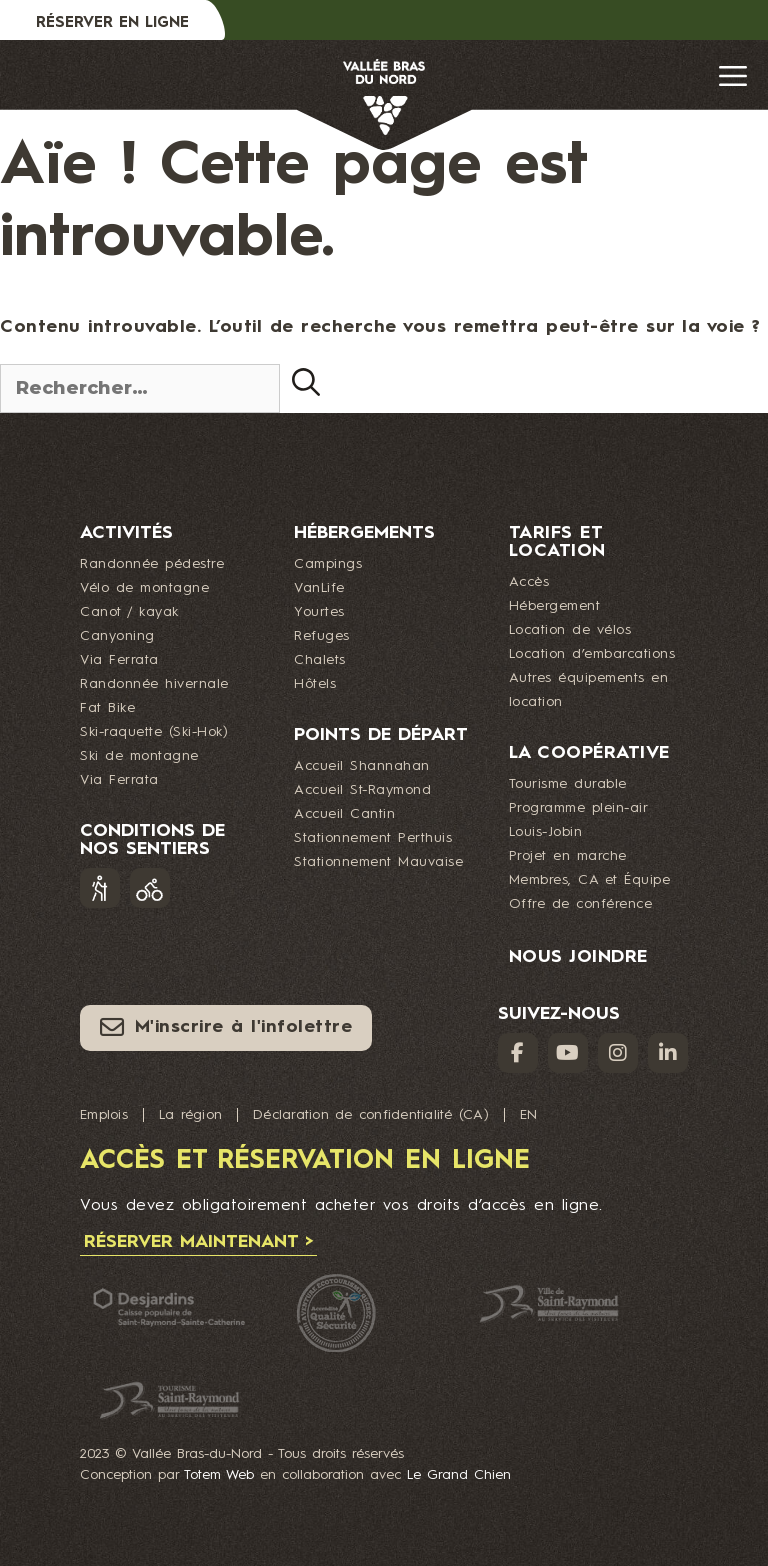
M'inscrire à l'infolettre (226, 1027)
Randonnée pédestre (152, 564)
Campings (328, 564)
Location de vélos (570, 630)
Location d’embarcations (592, 654)
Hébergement (555, 606)
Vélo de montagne (144, 588)
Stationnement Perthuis (373, 838)
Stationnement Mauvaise (378, 862)
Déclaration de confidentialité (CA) (371, 1115)
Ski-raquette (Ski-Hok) (154, 732)
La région (190, 1115)
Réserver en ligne (112, 23)
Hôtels (315, 684)
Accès (529, 582)
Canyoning (117, 636)
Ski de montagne (139, 756)
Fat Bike (107, 708)
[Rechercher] (306, 382)
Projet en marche (568, 856)
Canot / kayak (129, 612)
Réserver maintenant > (198, 1242)
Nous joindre (578, 957)
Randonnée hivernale (154, 684)
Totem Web (219, 1475)
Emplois (104, 1115)
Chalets (320, 660)
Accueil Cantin (344, 814)
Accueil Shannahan (362, 766)
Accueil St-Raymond (362, 790)
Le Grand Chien (459, 1475)
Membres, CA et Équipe (590, 880)
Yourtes (319, 612)
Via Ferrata (119, 660)
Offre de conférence (581, 904)
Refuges (322, 636)
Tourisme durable (568, 784)
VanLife (319, 588)
